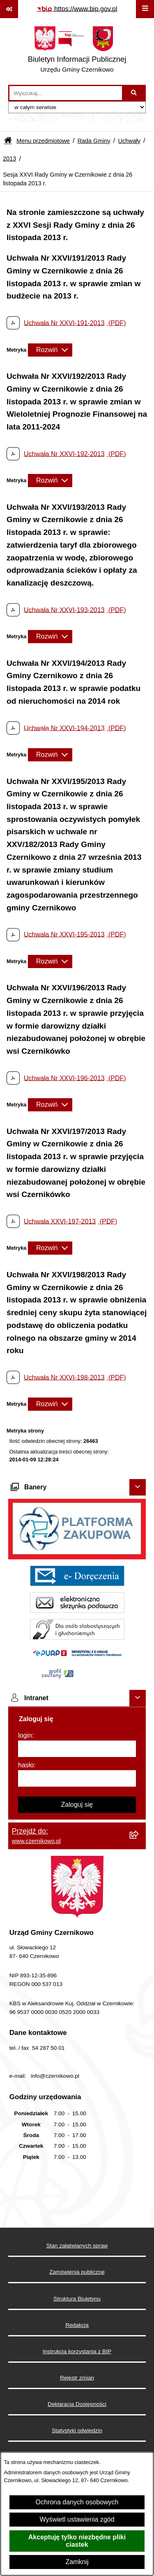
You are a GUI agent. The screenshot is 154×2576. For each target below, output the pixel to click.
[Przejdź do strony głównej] (77, 51)
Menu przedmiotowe (43, 141)
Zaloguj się (77, 1804)
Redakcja (77, 2325)
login (25, 1735)
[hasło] (77, 1778)
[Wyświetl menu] (145, 9)
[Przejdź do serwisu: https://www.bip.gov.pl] (76, 9)
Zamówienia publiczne (77, 2272)
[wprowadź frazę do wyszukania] (65, 93)
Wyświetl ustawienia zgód (76, 2519)
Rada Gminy (94, 141)
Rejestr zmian (77, 2378)
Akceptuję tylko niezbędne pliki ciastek (77, 2541)
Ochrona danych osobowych (77, 2502)
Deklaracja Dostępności (77, 2404)
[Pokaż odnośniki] (9, 9)
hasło (26, 1765)
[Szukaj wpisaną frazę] (134, 93)
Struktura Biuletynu (77, 2299)
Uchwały (129, 141)
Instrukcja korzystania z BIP (77, 2351)
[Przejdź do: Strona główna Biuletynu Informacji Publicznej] (8, 141)
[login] (77, 1749)
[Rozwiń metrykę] (50, 350)
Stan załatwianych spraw (77, 2245)
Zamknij (76, 2561)
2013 (9, 158)
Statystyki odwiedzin (77, 2430)
